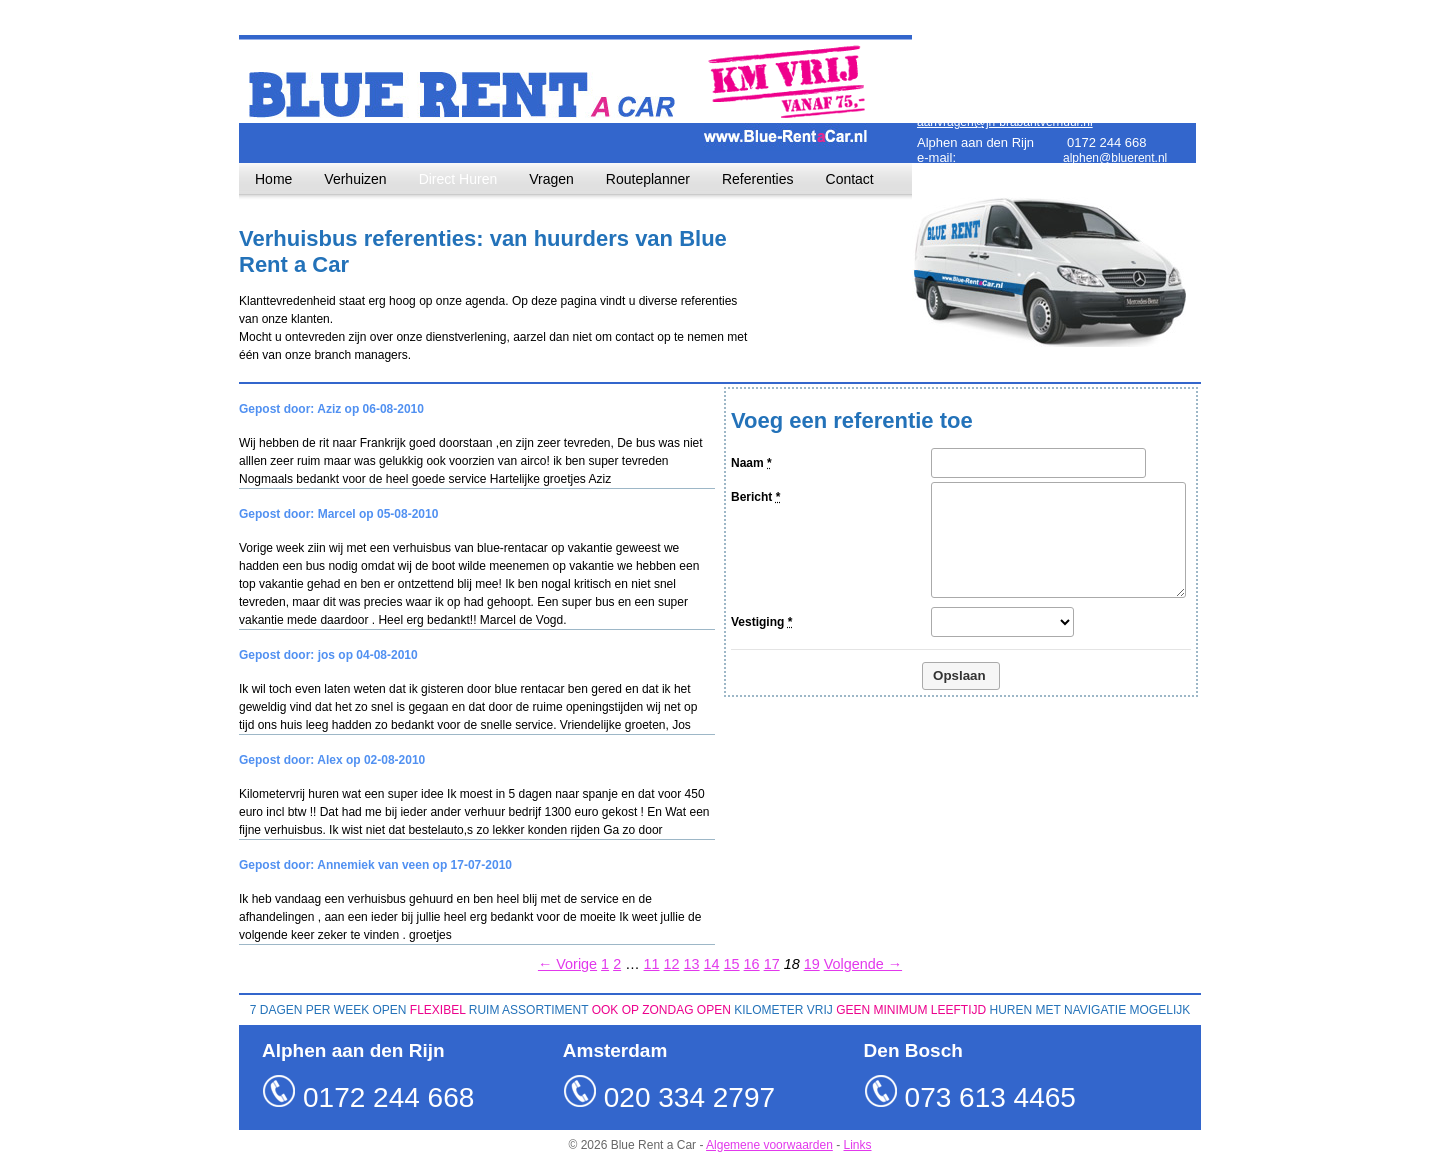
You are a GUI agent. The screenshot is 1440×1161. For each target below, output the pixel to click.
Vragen (551, 179)
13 (692, 964)
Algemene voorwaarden (769, 1145)
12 (672, 964)
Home (273, 179)
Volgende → (863, 964)
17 (772, 964)
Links (858, 1145)
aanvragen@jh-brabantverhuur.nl (1005, 122)
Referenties (758, 179)
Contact (850, 179)
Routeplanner (648, 179)
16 (752, 964)
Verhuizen (355, 179)
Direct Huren (458, 179)
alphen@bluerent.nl (1115, 158)
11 (652, 964)
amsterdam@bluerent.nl (1127, 71)
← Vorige (567, 964)
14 (712, 964)
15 (732, 964)
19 (812, 964)
